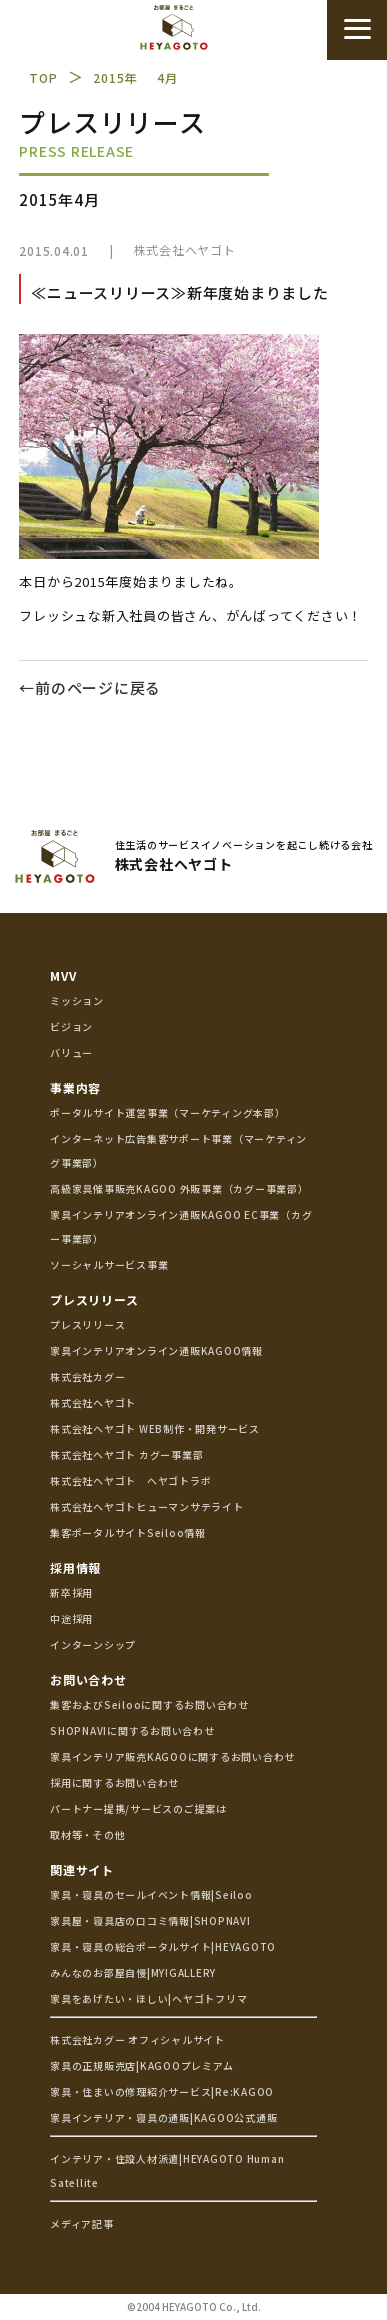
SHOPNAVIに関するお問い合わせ (132, 1730)
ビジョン (71, 1026)
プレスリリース (94, 1299)
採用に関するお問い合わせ (114, 1782)
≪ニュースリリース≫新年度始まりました (179, 292)
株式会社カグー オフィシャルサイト (137, 2039)
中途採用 (71, 1618)
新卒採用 (71, 1592)
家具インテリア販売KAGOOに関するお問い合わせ (172, 1756)
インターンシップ (93, 1644)
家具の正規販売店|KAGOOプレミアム (141, 2065)
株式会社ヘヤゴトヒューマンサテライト (147, 1506)
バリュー (71, 1052)
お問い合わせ (88, 1679)
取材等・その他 (87, 1834)
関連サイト (82, 1869)
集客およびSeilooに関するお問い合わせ (149, 1704)
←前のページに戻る (90, 687)
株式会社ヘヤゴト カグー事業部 (126, 1454)
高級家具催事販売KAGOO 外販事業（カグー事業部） (179, 1188)
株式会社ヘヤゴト (185, 249)
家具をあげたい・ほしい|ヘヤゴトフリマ (148, 1998)
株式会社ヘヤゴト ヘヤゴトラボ (130, 1480)
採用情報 (75, 1567)
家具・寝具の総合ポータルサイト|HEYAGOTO (163, 1946)
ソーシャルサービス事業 (109, 1264)
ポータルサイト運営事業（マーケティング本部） (168, 1112)
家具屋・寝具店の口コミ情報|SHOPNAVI (150, 1920)
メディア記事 (82, 2223)
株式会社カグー (87, 1376)
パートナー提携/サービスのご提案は (138, 1808)
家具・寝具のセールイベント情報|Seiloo (151, 1894)
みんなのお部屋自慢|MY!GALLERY (133, 1972)
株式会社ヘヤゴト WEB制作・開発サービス (155, 1428)
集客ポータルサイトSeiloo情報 (128, 1532)
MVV (63, 975)
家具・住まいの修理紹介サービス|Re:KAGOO (162, 2091)
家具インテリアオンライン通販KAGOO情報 (156, 1350)
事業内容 (75, 1087)
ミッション (77, 1000)
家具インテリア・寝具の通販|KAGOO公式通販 (163, 2117)
